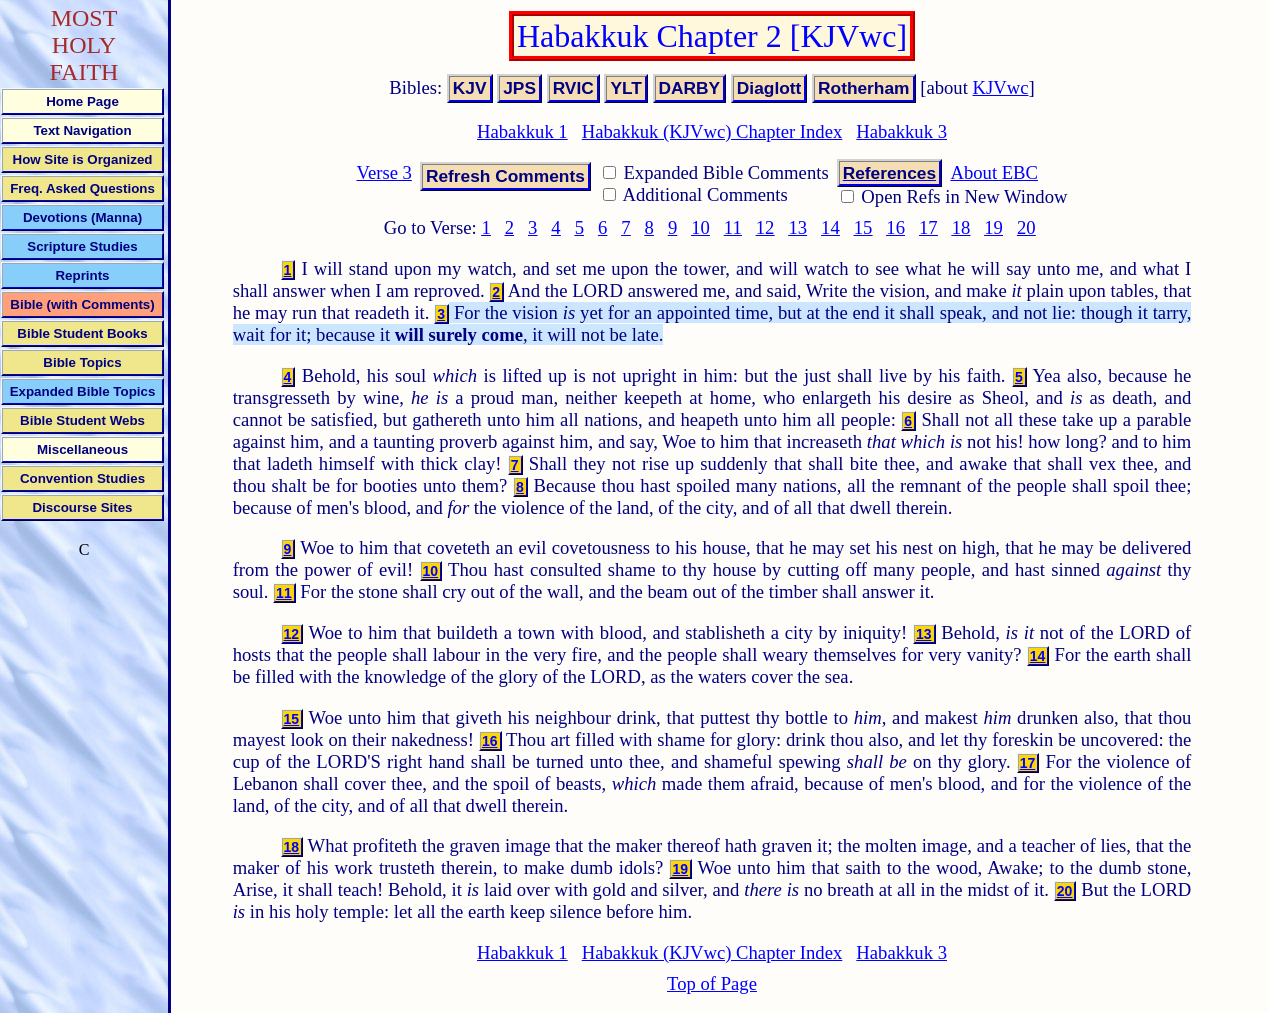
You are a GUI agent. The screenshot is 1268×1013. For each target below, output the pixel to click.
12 (765, 227)
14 (830, 227)
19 (993, 227)
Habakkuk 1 (522, 131)
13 (797, 227)
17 (928, 227)
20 (1026, 227)
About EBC (994, 172)
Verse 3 (383, 172)
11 (733, 227)
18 (961, 227)
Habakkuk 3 (901, 131)
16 (895, 227)
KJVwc (1001, 87)
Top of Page (712, 983)
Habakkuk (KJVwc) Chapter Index (712, 131)
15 (863, 227)
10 (700, 227)
